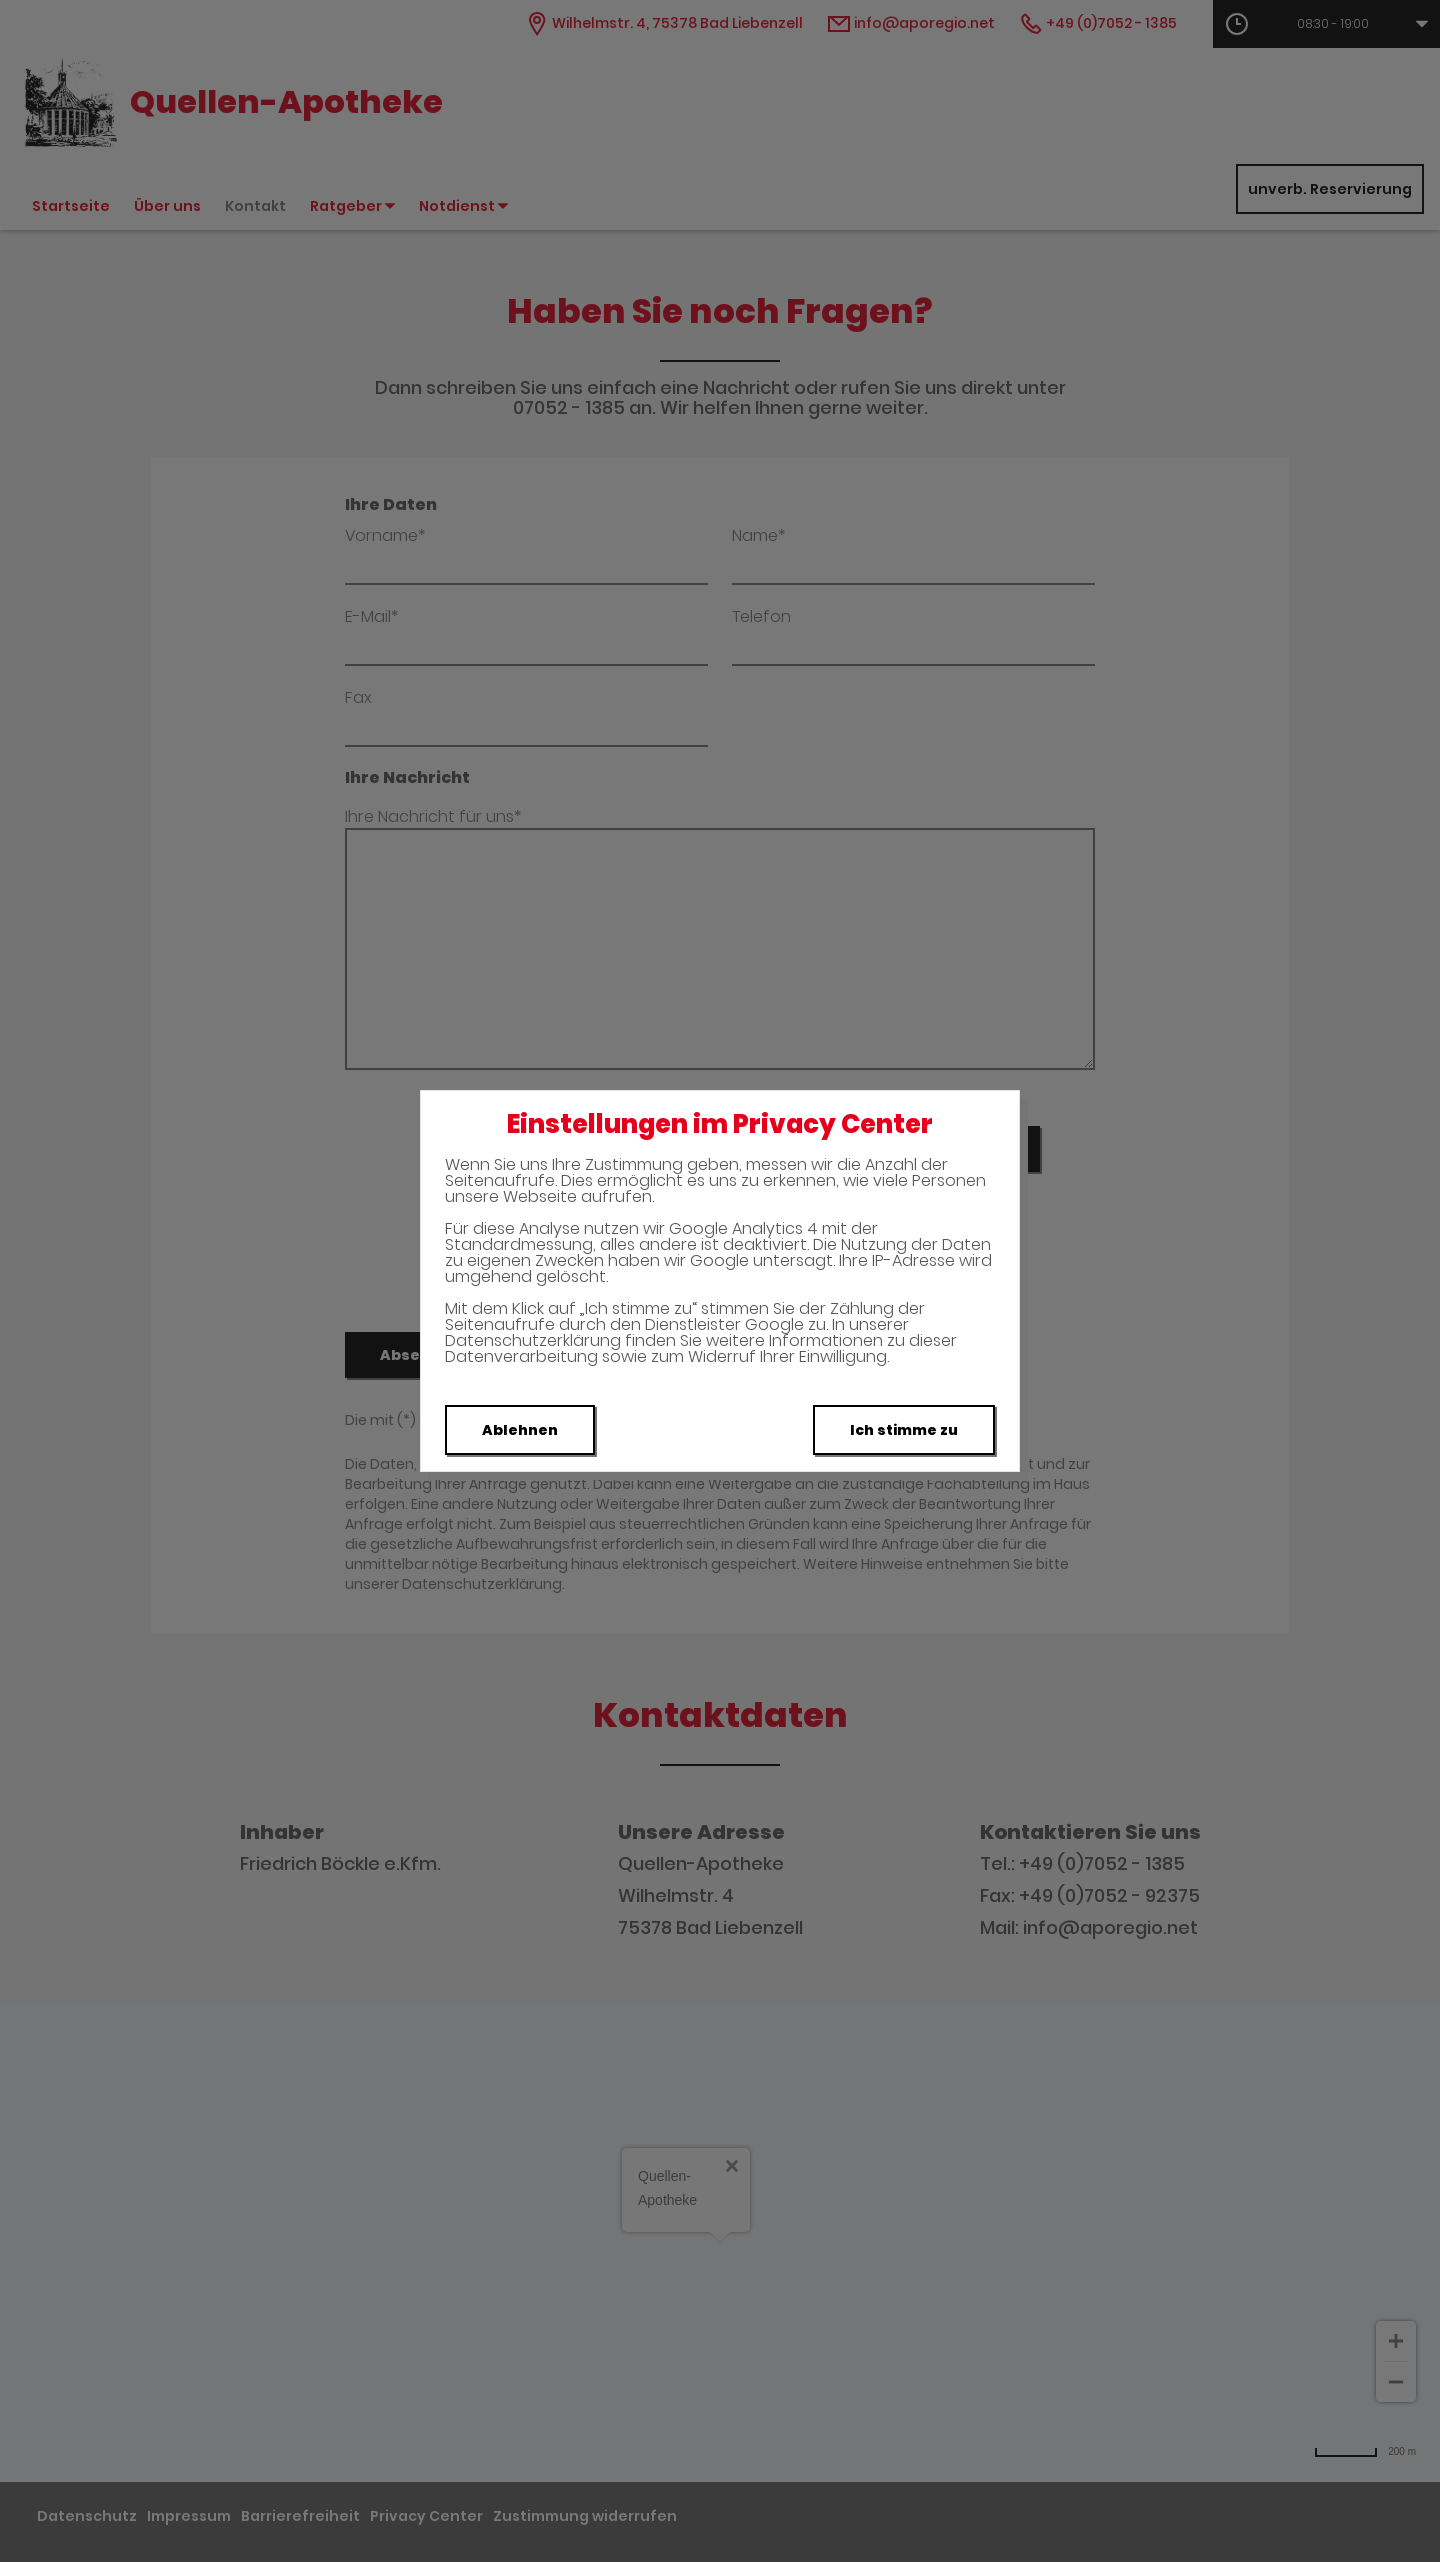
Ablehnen (520, 1430)
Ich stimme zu (904, 1430)
